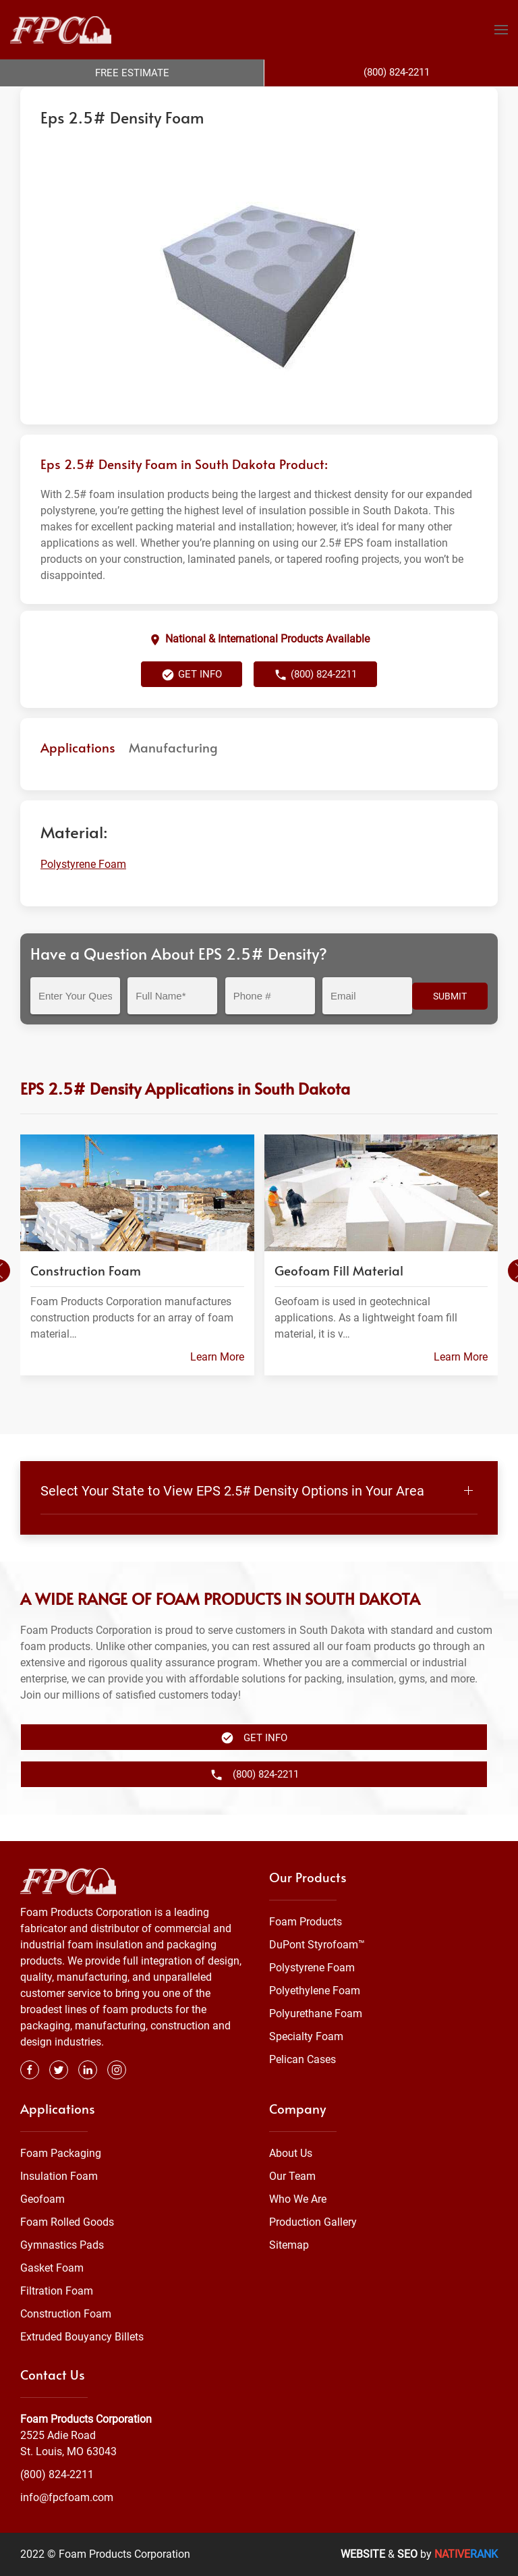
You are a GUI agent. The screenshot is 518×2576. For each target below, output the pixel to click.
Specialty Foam (306, 2036)
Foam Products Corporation (79, 99)
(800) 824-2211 (315, 702)
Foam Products (305, 1921)
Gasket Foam (52, 2268)
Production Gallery (313, 2222)
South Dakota (290, 99)
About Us (290, 2153)
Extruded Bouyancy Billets (82, 2336)
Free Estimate (132, 73)
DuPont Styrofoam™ (317, 1944)
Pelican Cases (302, 2059)
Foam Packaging (60, 2153)
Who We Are (297, 2199)
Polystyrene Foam (216, 99)
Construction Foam (65, 2313)
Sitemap (289, 2245)
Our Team (292, 2176)
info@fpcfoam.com (66, 2497)
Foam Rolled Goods (67, 2222)
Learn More (217, 1383)
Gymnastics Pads (62, 2245)
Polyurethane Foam (315, 2013)
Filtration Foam (56, 2290)
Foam (158, 99)
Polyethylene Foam (314, 1990)
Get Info (191, 702)
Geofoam (42, 2199)
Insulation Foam (59, 2176)
